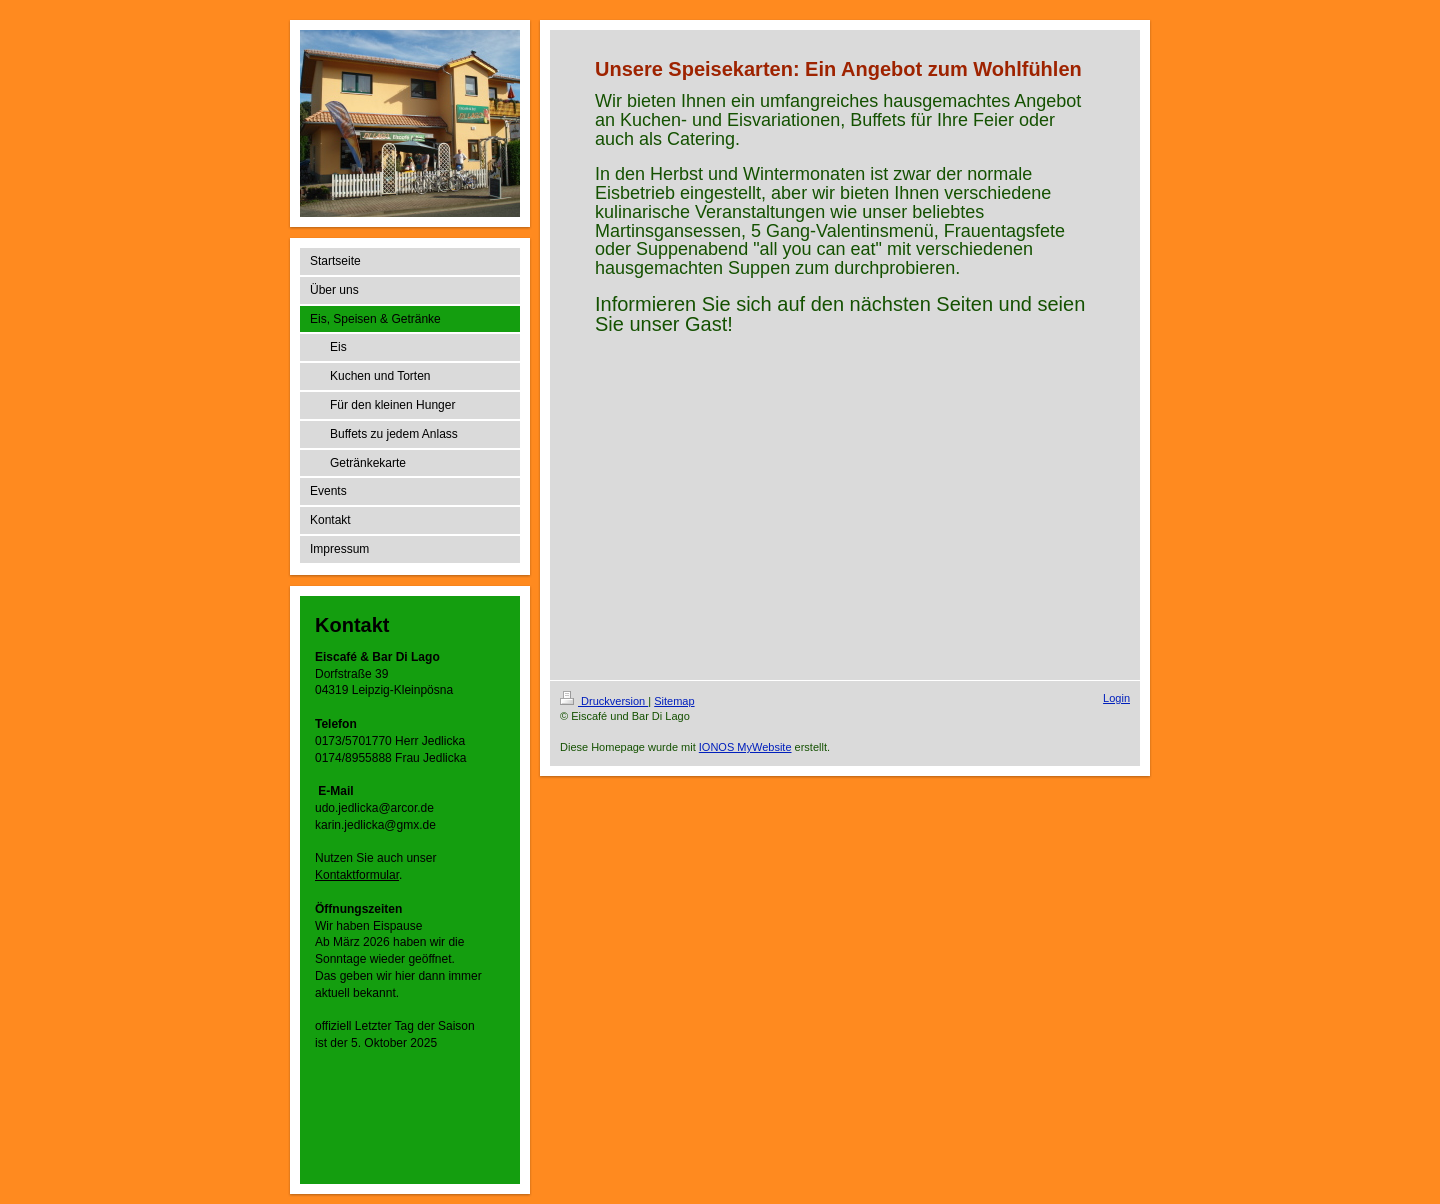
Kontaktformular (357, 875)
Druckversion (604, 701)
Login (1116, 698)
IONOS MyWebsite (745, 747)
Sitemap (674, 701)
